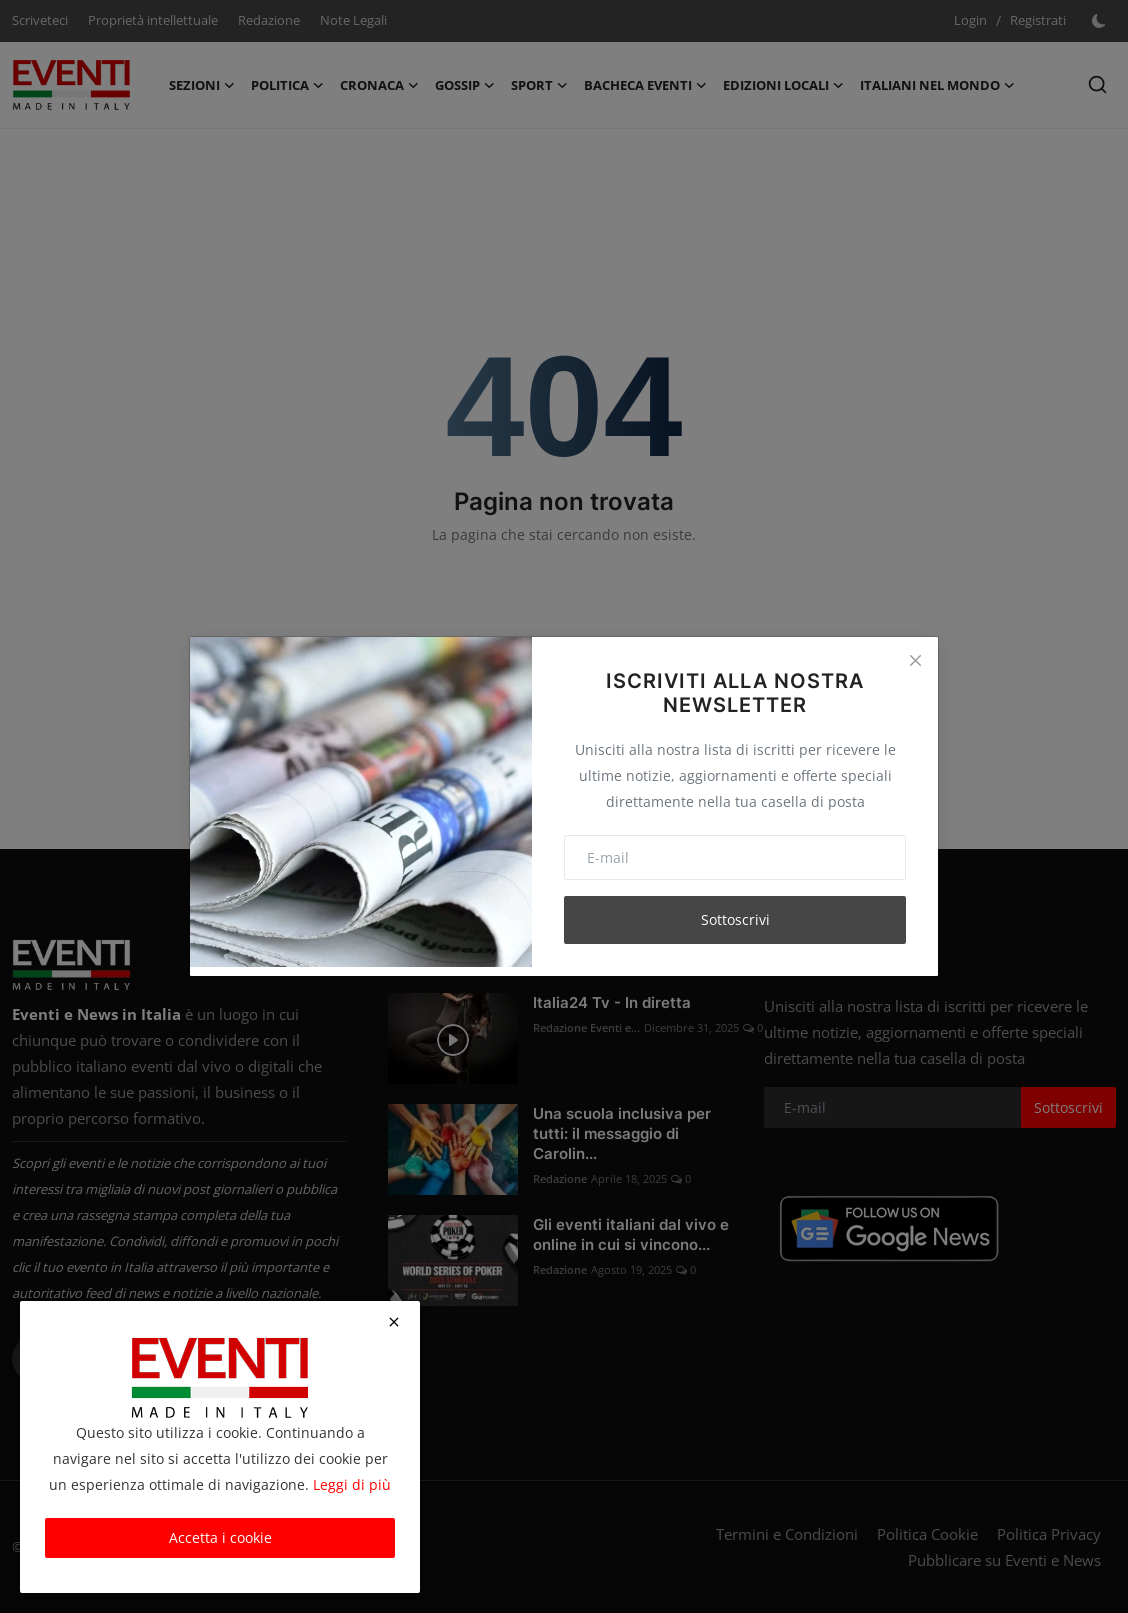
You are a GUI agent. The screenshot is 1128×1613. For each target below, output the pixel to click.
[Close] (915, 660)
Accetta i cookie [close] (220, 1537)
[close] (394, 1322)
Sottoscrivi (735, 919)
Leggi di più (352, 1484)
